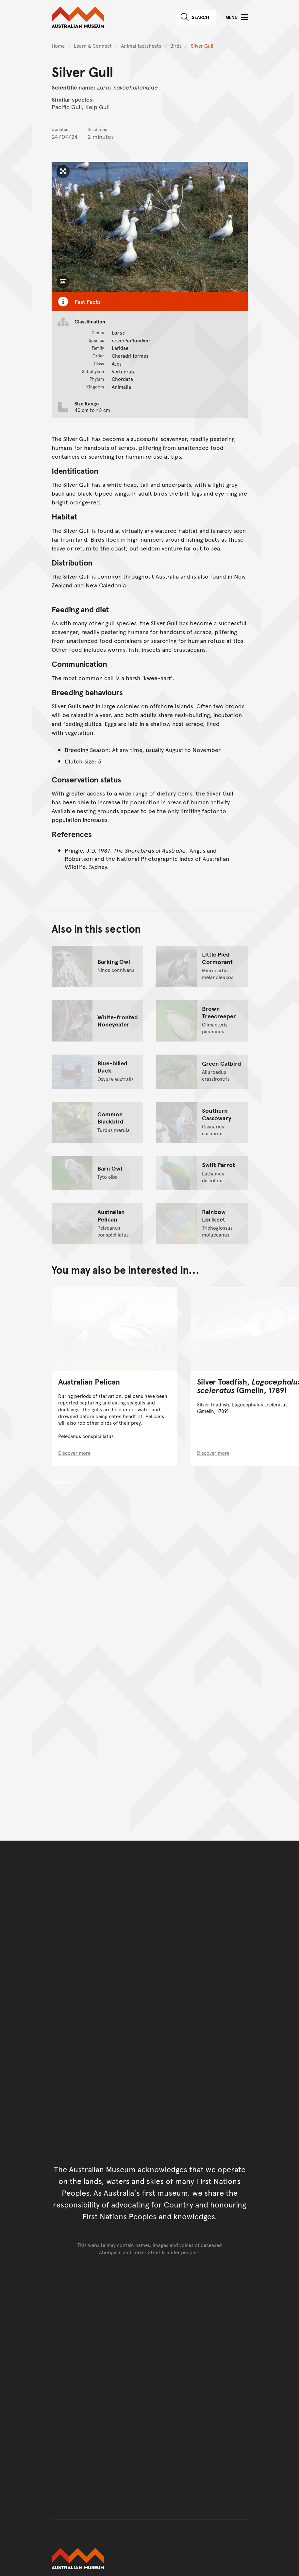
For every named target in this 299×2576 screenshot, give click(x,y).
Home (58, 45)
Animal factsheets (141, 45)
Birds (176, 45)
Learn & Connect (93, 45)
